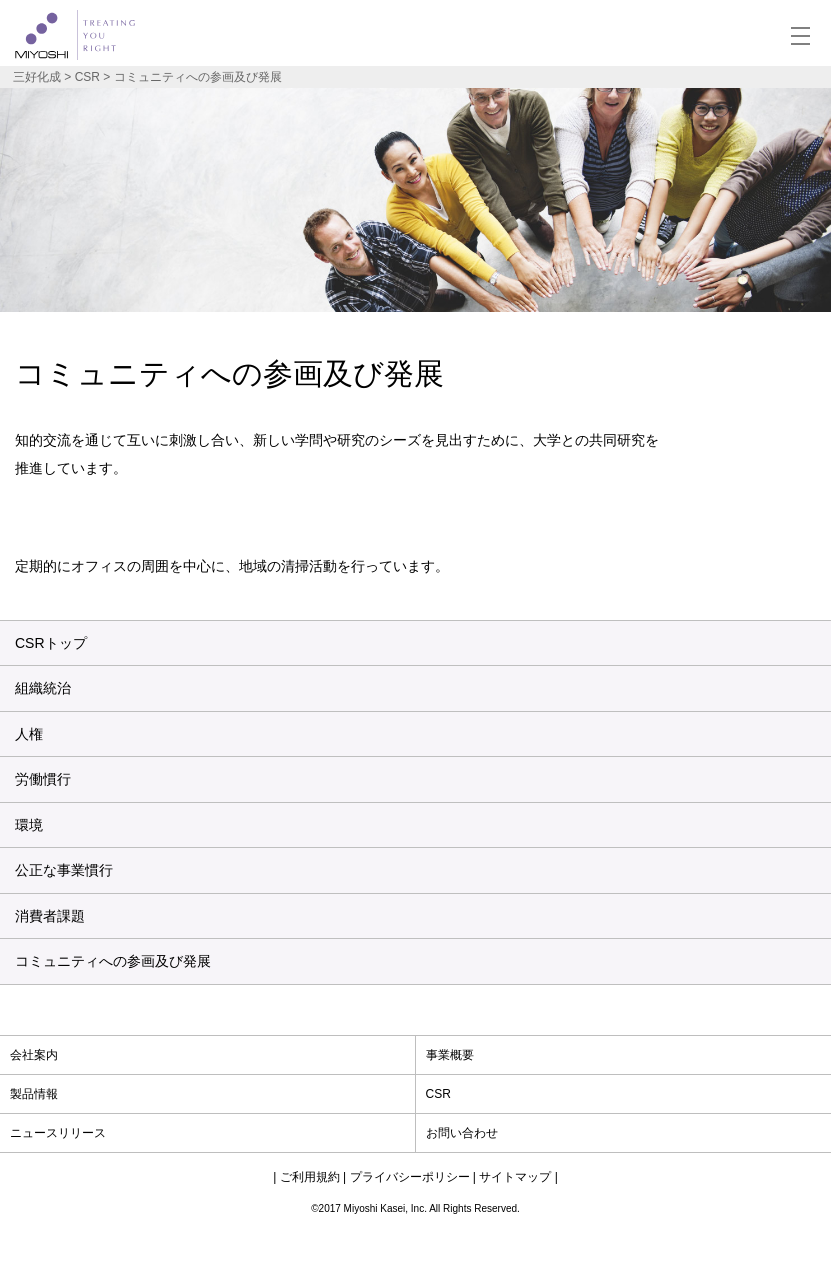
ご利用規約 (310, 1177)
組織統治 (43, 688)
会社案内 (34, 1055)
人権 (29, 734)
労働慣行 (43, 779)
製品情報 (34, 1094)
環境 (29, 825)
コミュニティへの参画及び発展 (113, 961)
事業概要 (450, 1055)
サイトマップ (515, 1177)
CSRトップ (51, 643)
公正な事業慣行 (64, 870)
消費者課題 (50, 916)
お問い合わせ (462, 1133)
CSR (438, 1094)
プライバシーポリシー (410, 1177)
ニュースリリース (58, 1133)
